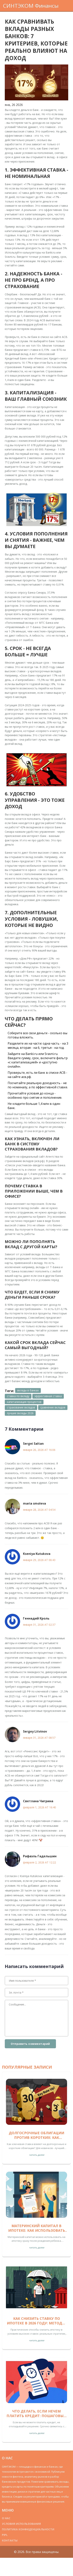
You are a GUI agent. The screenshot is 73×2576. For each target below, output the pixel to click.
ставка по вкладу (18, 1396)
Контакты (9, 2540)
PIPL (5, 2535)
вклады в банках (28, 1390)
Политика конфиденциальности (28, 2529)
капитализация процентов (24, 1402)
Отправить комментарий (30, 2044)
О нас (6, 2518)
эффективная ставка (48, 1396)
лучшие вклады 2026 (20, 1413)
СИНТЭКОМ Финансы (30, 5)
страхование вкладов (21, 1407)
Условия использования (21, 2524)
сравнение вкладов (52, 1407)
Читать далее (36, 2154)
